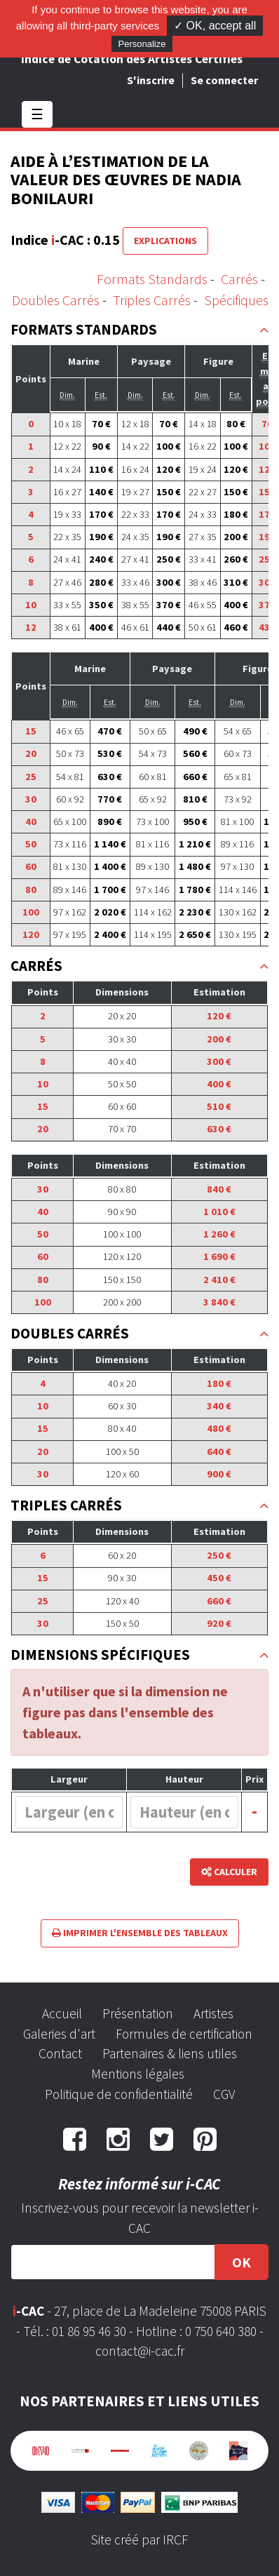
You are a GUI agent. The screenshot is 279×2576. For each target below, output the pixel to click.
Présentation (137, 2013)
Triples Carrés (152, 300)
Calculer (229, 1871)
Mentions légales (137, 2073)
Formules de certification (184, 2033)
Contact (60, 2053)
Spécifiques (236, 300)
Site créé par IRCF (139, 2539)
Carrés (239, 279)
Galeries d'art (59, 2033)
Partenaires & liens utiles (169, 2053)
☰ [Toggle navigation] (37, 114)
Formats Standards (152, 279)
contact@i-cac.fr (139, 2350)
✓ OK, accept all (215, 26)
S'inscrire (151, 80)
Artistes (213, 2013)
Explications (165, 240)
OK (241, 2262)
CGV (224, 2094)
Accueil (62, 2013)
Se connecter (224, 80)
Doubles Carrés (56, 300)
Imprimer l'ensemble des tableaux (140, 1932)
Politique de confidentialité (119, 2094)
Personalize (142, 44)
